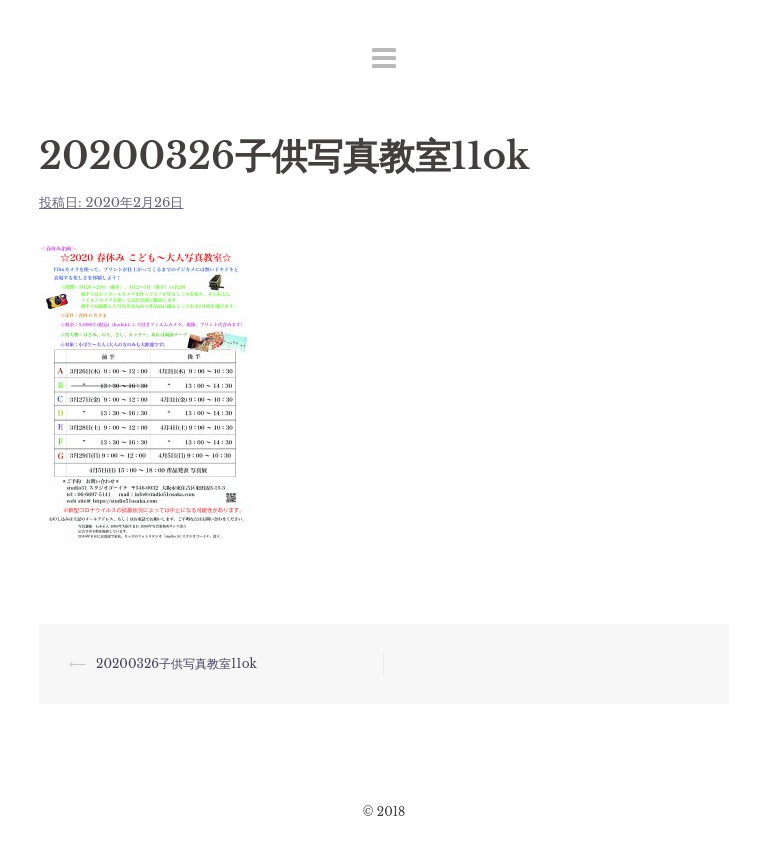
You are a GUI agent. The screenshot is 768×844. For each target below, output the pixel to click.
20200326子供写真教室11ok (176, 663)
